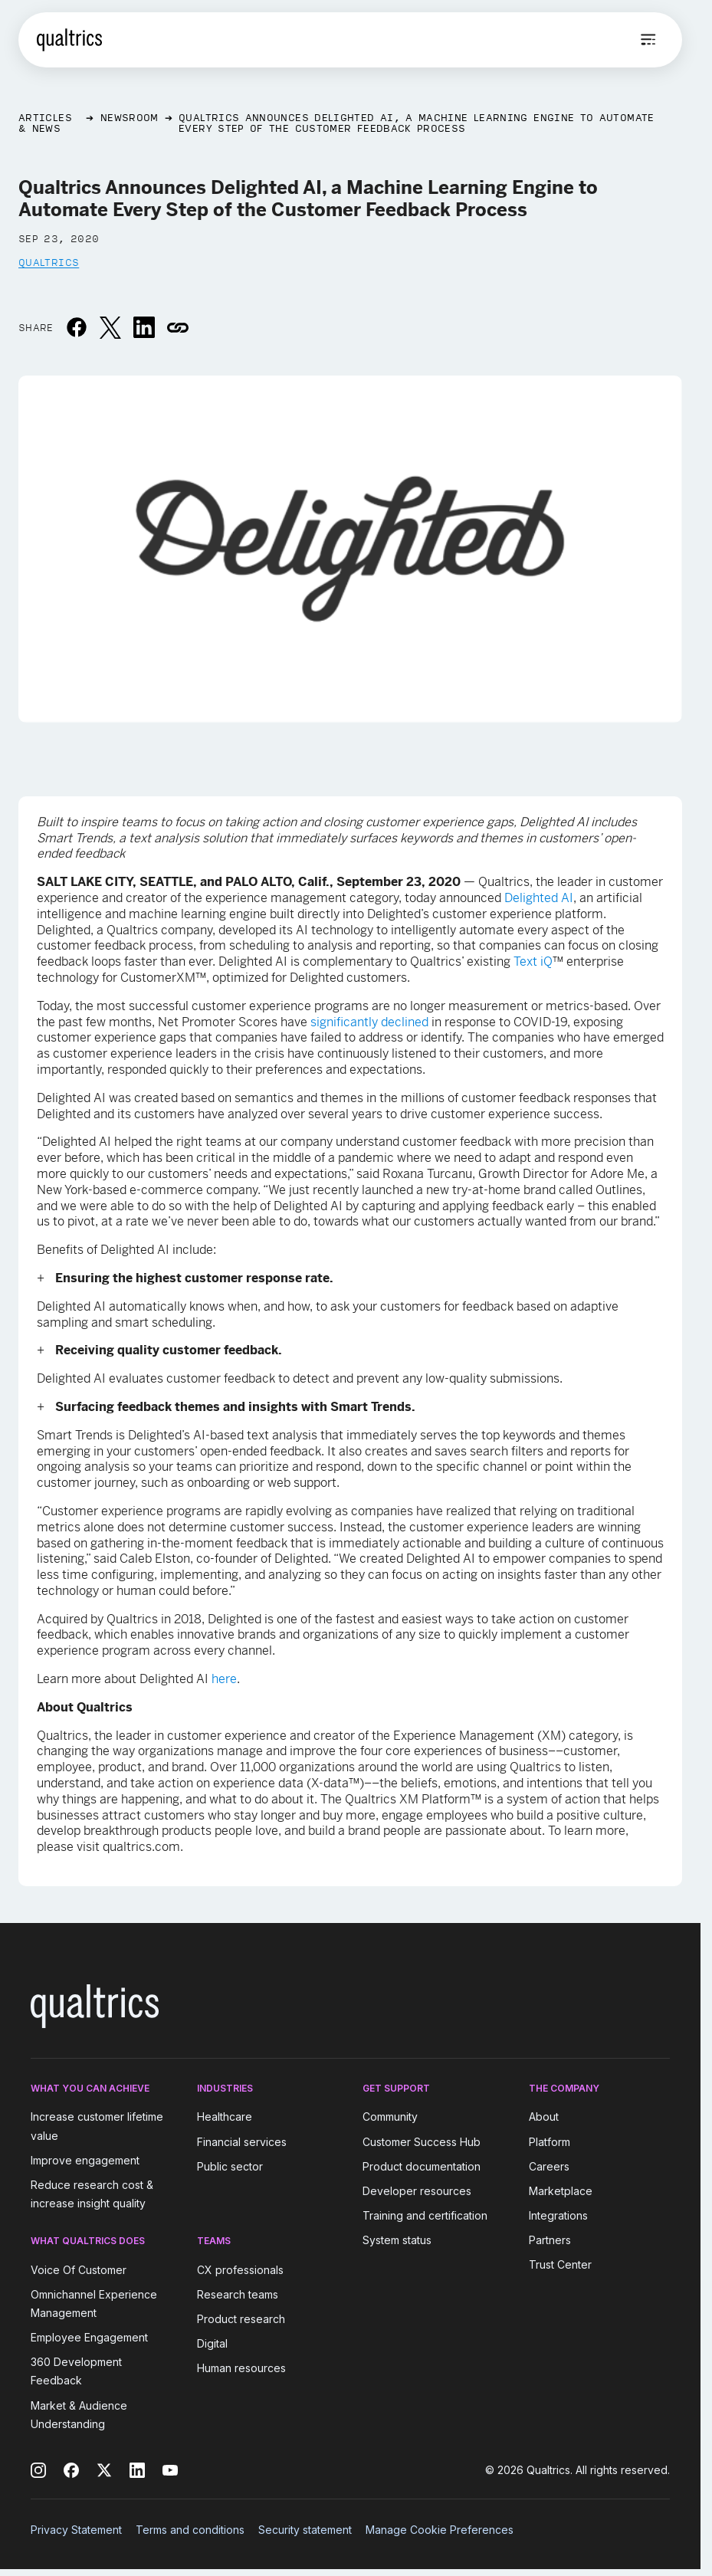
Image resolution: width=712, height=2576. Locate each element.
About (544, 2117)
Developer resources (417, 2190)
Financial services (242, 2141)
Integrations (558, 2215)
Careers (549, 2166)
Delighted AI (538, 898)
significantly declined (369, 1022)
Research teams (237, 2294)
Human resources (241, 2367)
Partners (550, 2239)
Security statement (305, 2529)
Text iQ (533, 961)
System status (397, 2239)
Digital (212, 2343)
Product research (241, 2318)
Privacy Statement (76, 2529)
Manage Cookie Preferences (439, 2529)
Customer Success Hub (422, 2141)
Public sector (230, 2166)
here (224, 1679)
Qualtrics (48, 262)
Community (390, 2117)
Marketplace (560, 2190)
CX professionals (240, 2269)
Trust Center (560, 2265)
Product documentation (422, 2166)
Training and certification (425, 2215)
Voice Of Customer (78, 2269)
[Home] (69, 39)
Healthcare (224, 2117)
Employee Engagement (89, 2337)
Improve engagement (85, 2160)
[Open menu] (648, 40)
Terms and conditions (190, 2529)
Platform (549, 2141)
